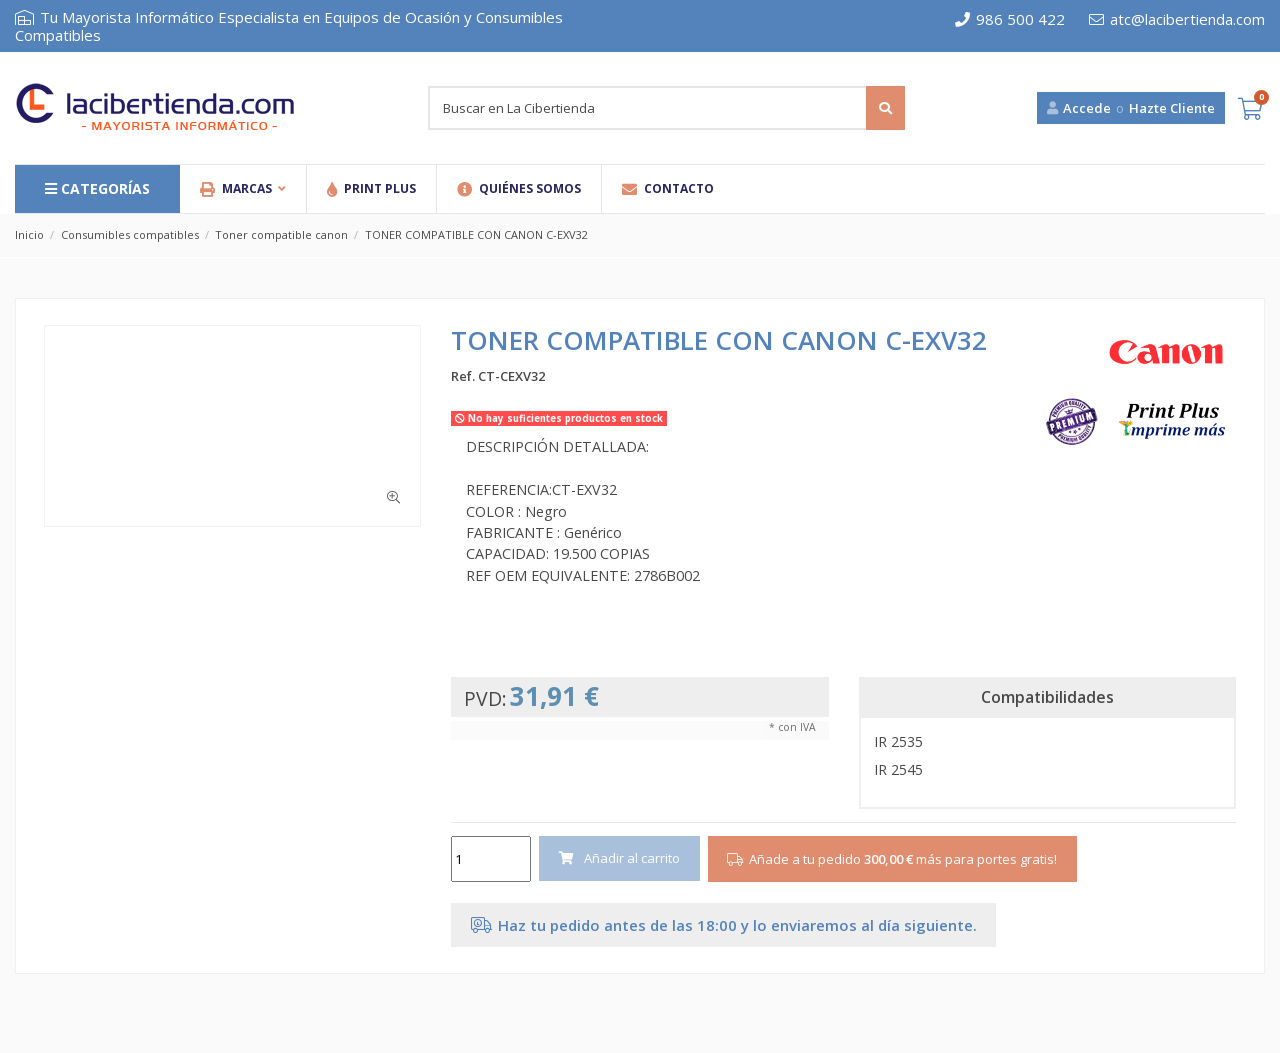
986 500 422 (1010, 19)
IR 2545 (898, 769)
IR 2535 (898, 741)
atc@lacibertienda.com (1177, 19)
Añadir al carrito (620, 858)
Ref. (463, 376)
